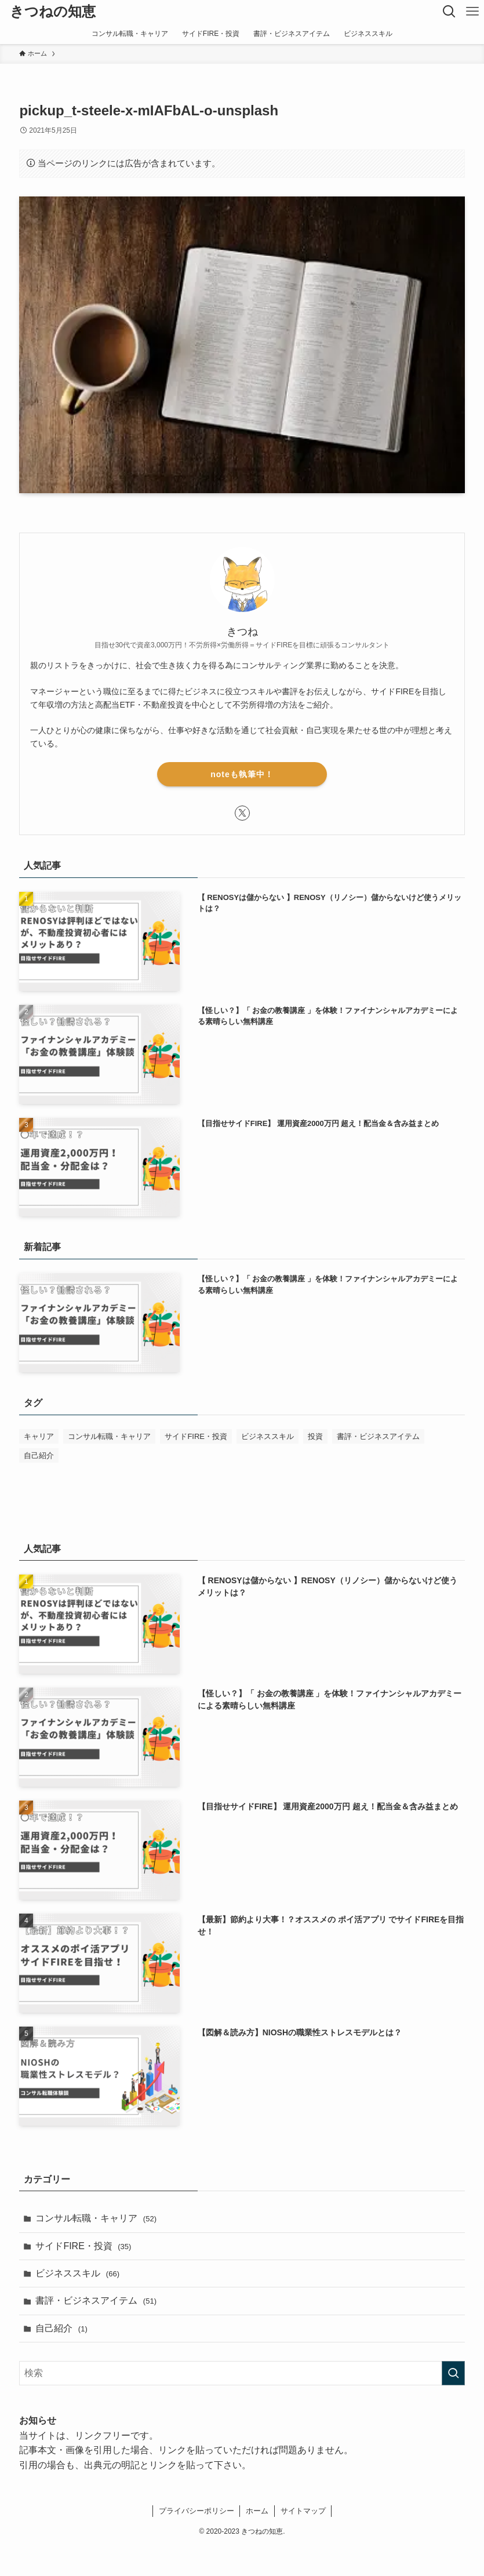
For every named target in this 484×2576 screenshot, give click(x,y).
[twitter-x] (242, 813)
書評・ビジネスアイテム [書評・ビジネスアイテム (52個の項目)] (378, 1436)
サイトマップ (303, 2510)
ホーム (257, 2510)
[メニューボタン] (472, 11)
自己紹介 (61, 2328)
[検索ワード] (241, 2373)
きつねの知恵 (53, 12)
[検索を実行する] (453, 2373)
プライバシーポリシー (196, 2510)
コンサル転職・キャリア (96, 2218)
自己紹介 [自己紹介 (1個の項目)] (39, 1455)
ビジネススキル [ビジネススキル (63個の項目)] (267, 1436)
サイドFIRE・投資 (83, 2246)
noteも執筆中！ (242, 774)
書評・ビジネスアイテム (96, 2300)
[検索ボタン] (449, 11)
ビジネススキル (77, 2273)
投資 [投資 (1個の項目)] (315, 1436)
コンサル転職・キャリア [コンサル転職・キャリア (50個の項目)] (109, 1436)
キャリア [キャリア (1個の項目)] (39, 1436)
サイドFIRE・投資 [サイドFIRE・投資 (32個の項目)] (196, 1436)
